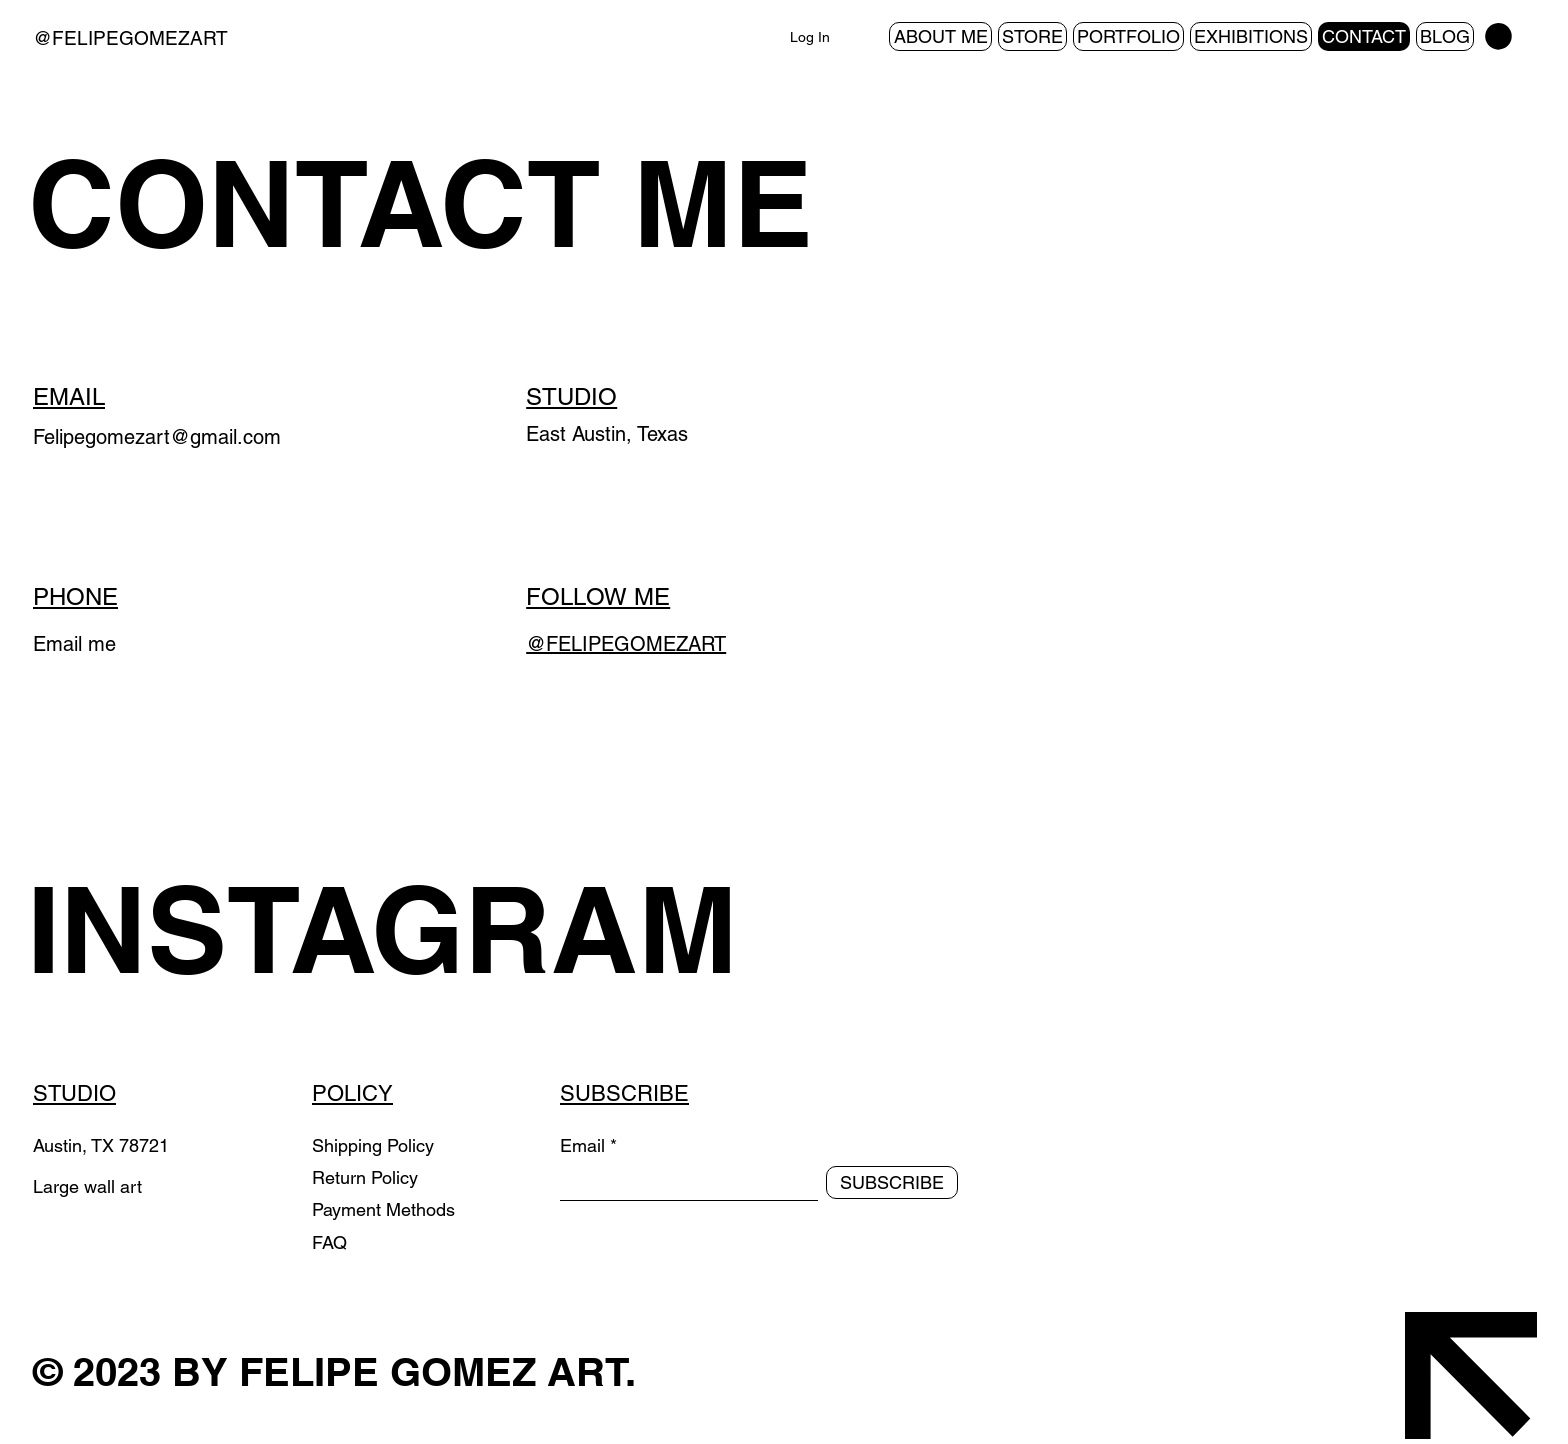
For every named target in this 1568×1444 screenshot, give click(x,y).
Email (582, 1146)
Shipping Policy (373, 1145)
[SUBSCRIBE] (892, 1182)
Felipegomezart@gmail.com (157, 437)
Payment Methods (386, 1209)
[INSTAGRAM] (412, 929)
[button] (1498, 36)
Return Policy (367, 1177)
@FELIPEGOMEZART (130, 38)
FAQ (329, 1242)
